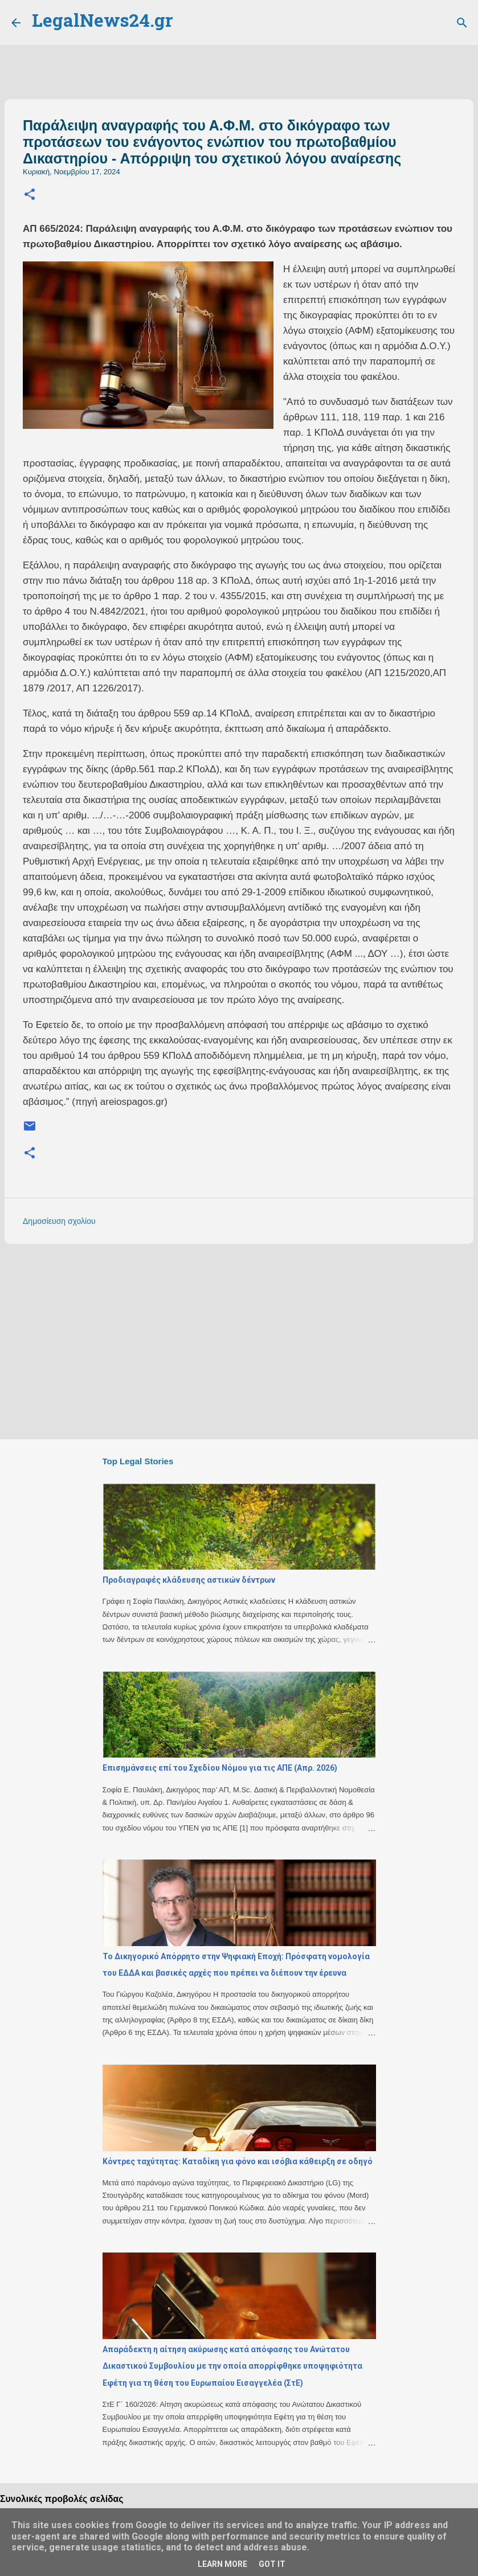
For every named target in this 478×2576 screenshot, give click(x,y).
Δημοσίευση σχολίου (59, 1221)
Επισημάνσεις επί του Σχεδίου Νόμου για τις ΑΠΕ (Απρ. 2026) (220, 1767)
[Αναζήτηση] (462, 22)
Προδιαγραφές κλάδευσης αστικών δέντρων (189, 1579)
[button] (29, 195)
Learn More (222, 2564)
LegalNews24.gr (102, 22)
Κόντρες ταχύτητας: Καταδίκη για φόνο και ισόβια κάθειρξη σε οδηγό (238, 2161)
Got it (272, 2564)
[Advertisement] (239, 1340)
